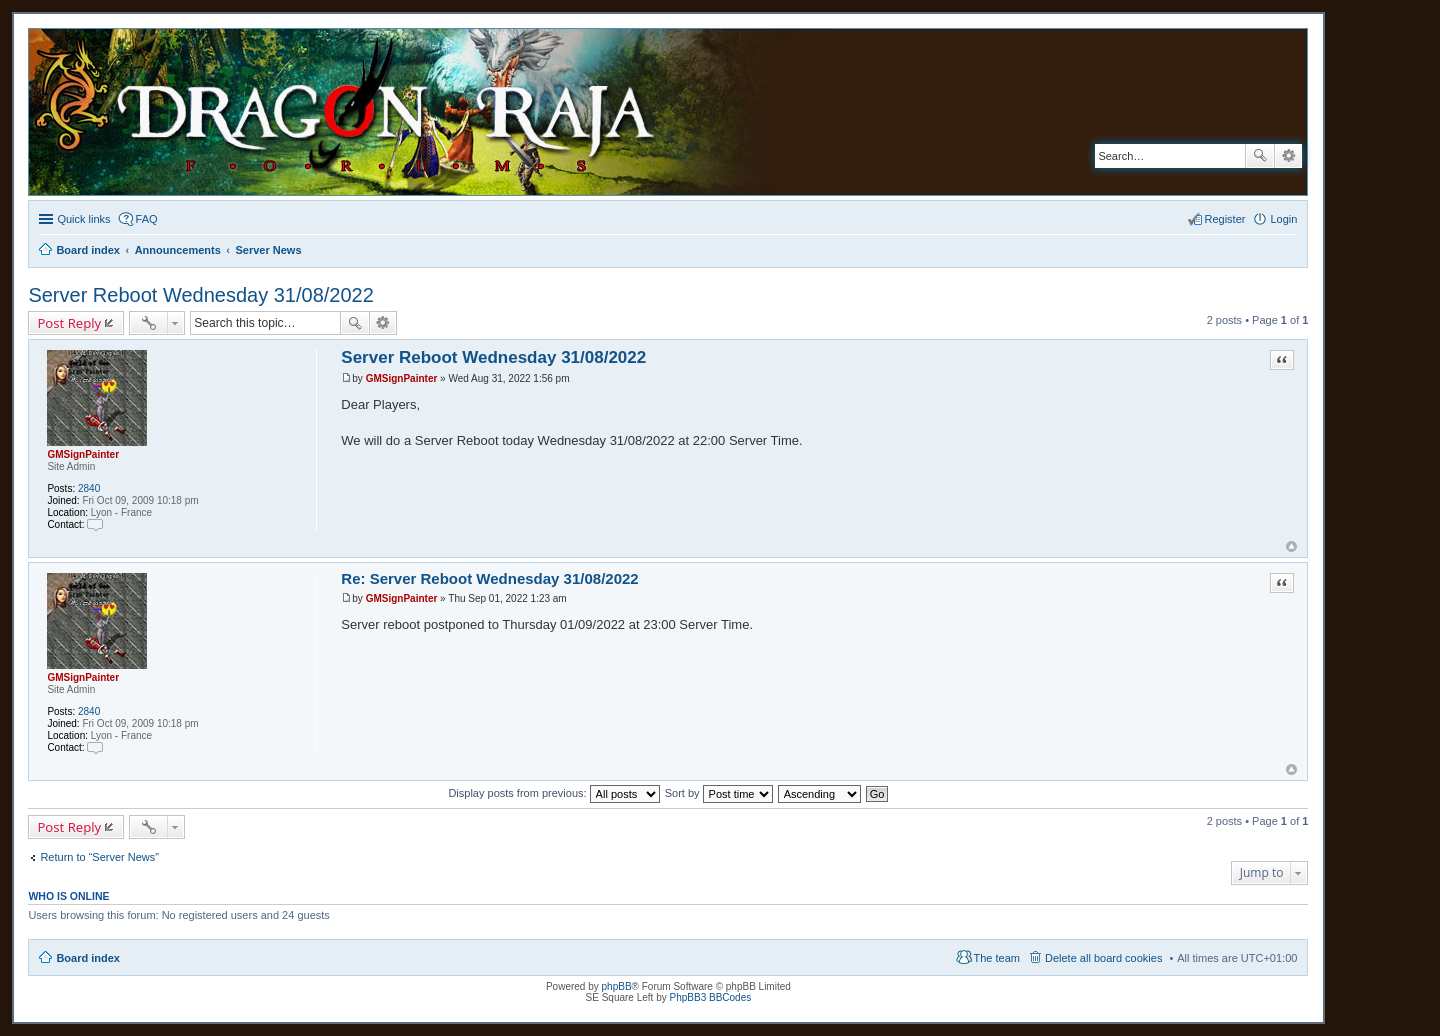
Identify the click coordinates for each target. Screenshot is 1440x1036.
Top (1291, 546)
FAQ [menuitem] (147, 219)
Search (1260, 156)
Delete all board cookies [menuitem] (1103, 958)
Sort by (719, 793)
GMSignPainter (83, 454)
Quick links (83, 219)
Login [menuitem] (1283, 219)
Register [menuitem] (1225, 219)
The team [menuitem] (997, 958)
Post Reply (69, 323)
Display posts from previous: (553, 793)
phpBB (617, 986)
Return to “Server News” (99, 857)
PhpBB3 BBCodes (711, 997)
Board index (88, 958)
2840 (89, 488)
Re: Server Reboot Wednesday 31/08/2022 (489, 578)
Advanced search (1288, 156)
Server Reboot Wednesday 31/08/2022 (200, 295)
